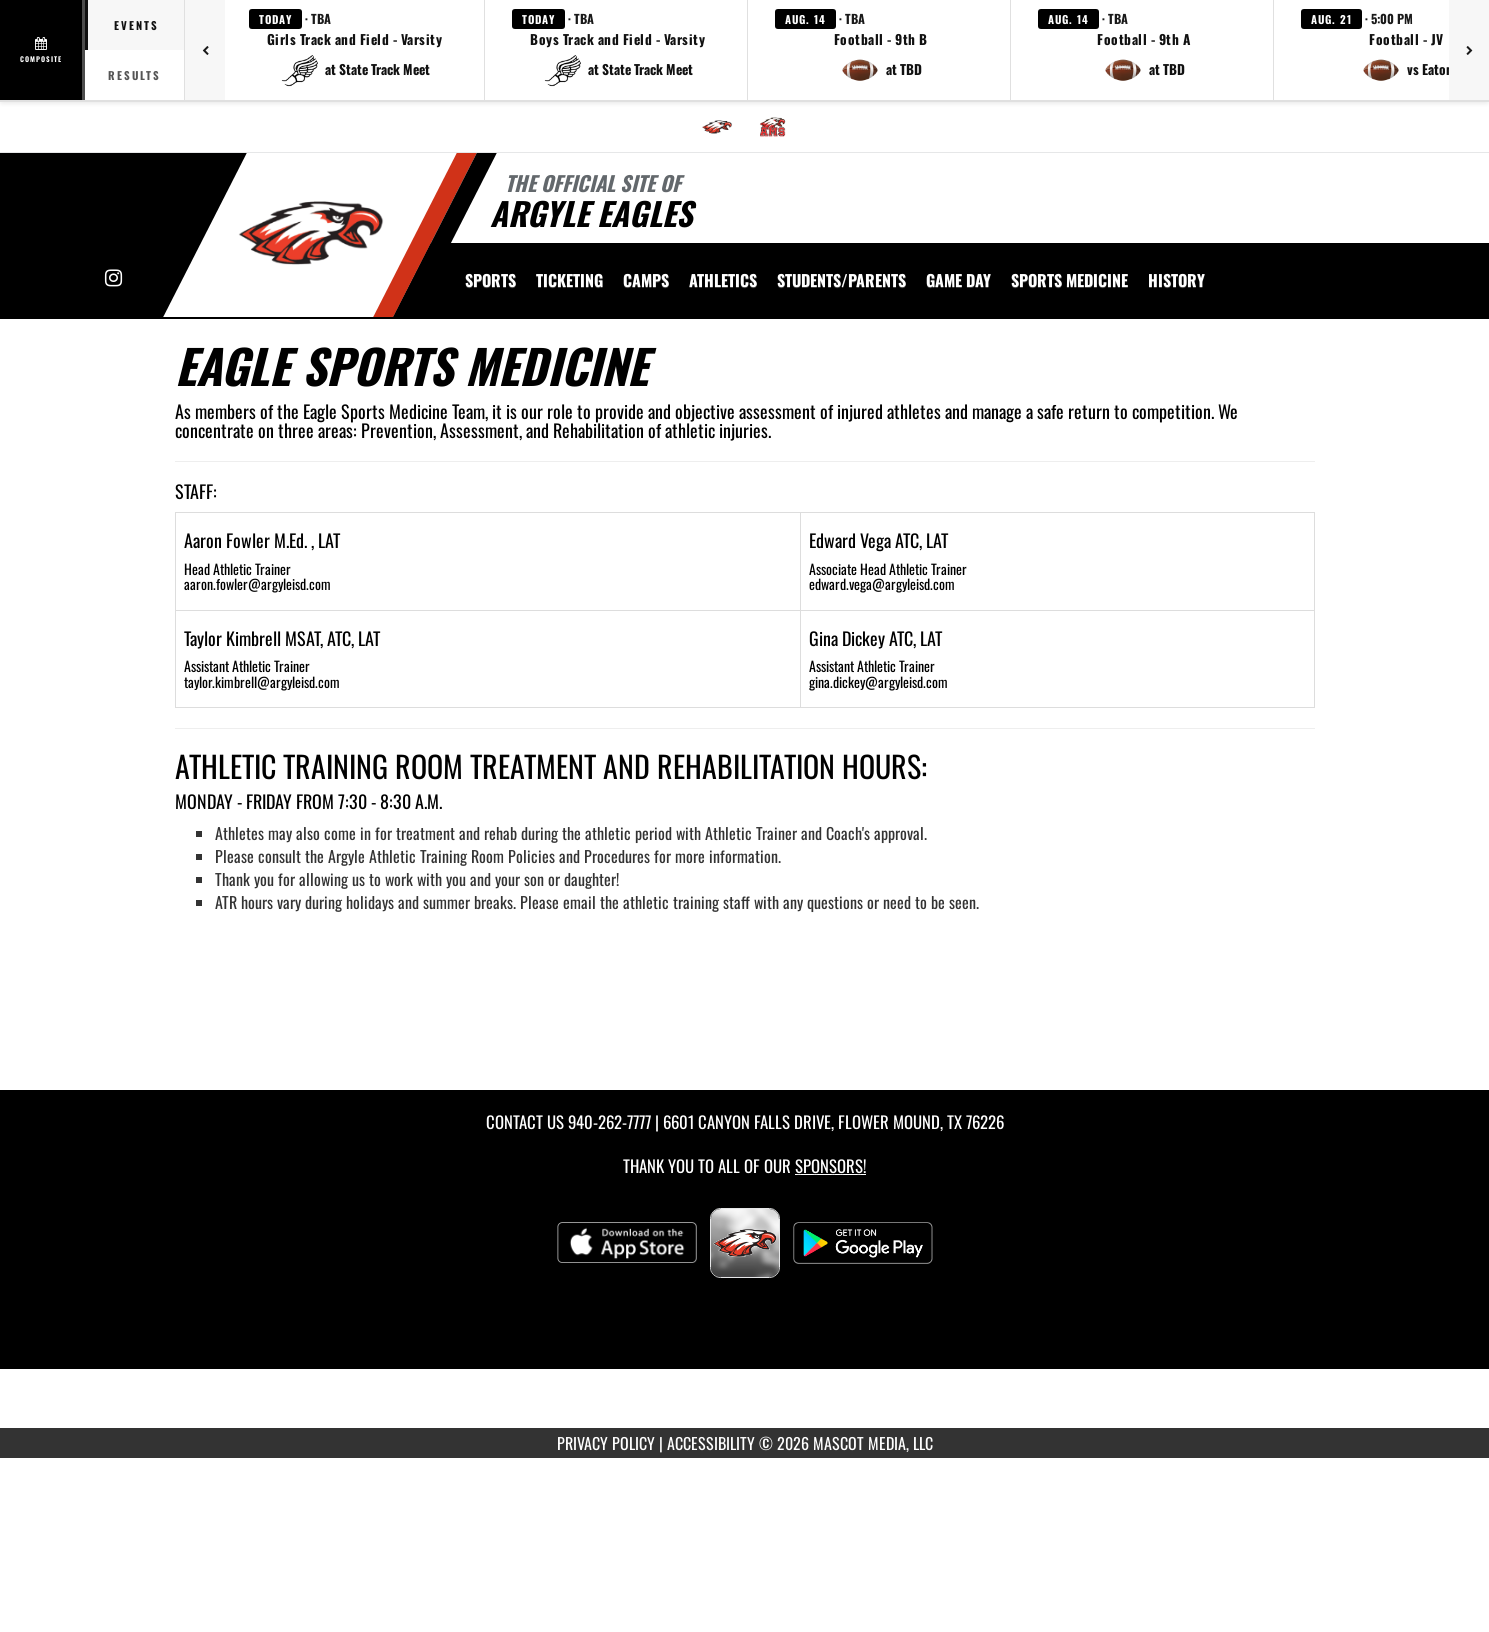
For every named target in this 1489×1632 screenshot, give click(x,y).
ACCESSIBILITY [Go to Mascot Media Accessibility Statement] (711, 1443)
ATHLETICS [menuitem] (723, 280)
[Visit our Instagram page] (113, 278)
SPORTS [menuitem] (490, 280)
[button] (355, 50)
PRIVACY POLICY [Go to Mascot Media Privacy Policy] (606, 1443)
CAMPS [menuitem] (646, 280)
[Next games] (1469, 50)
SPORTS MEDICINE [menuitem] (1069, 280)
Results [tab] (134, 75)
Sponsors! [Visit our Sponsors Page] (830, 1165)
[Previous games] (205, 50)
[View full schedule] (42, 50)
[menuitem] (717, 127)
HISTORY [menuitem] (1176, 280)
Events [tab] (136, 25)
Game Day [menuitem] (958, 280)
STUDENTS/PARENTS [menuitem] (841, 280)
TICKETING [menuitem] (569, 280)
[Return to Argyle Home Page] (310, 233)
